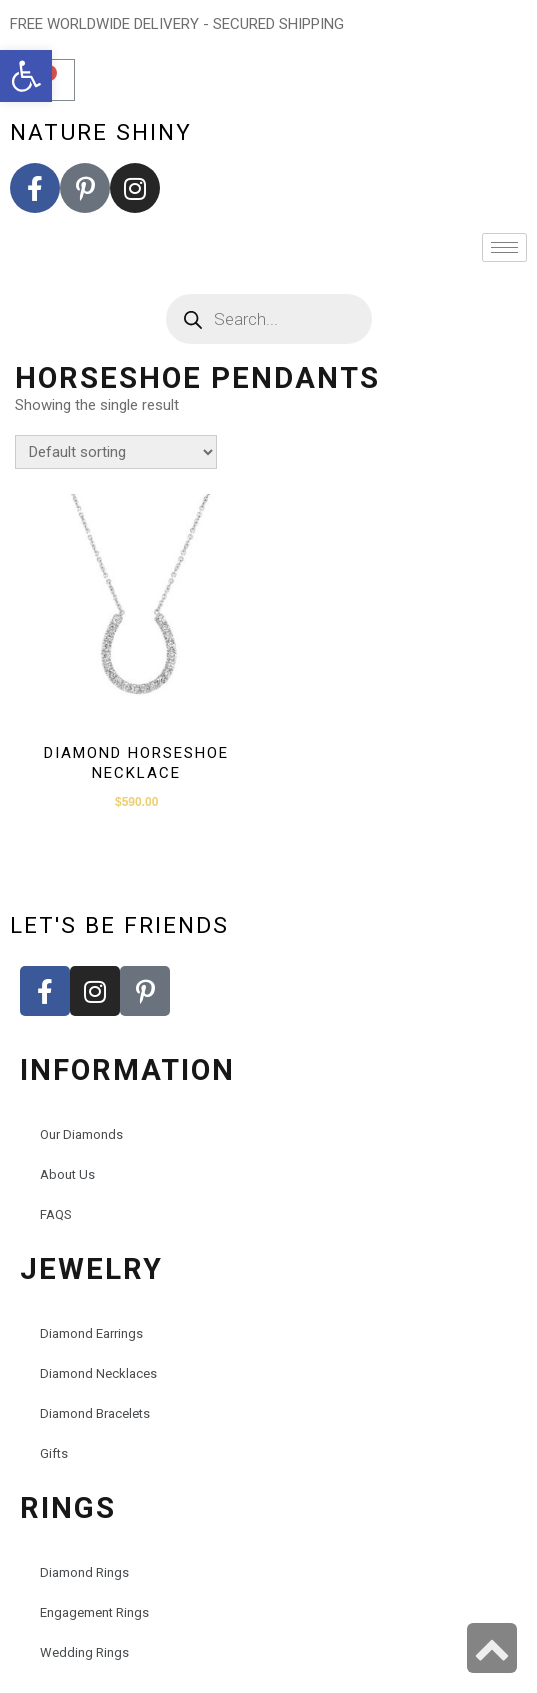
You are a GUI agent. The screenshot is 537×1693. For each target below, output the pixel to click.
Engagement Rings (94, 1612)
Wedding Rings (84, 1652)
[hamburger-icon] (504, 247)
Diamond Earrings (91, 1333)
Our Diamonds (81, 1134)
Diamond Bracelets (95, 1413)
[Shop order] (116, 452)
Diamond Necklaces (98, 1373)
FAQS (56, 1214)
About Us (67, 1174)
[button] (26, 76)
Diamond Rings (84, 1572)
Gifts (54, 1453)
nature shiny (101, 132)
